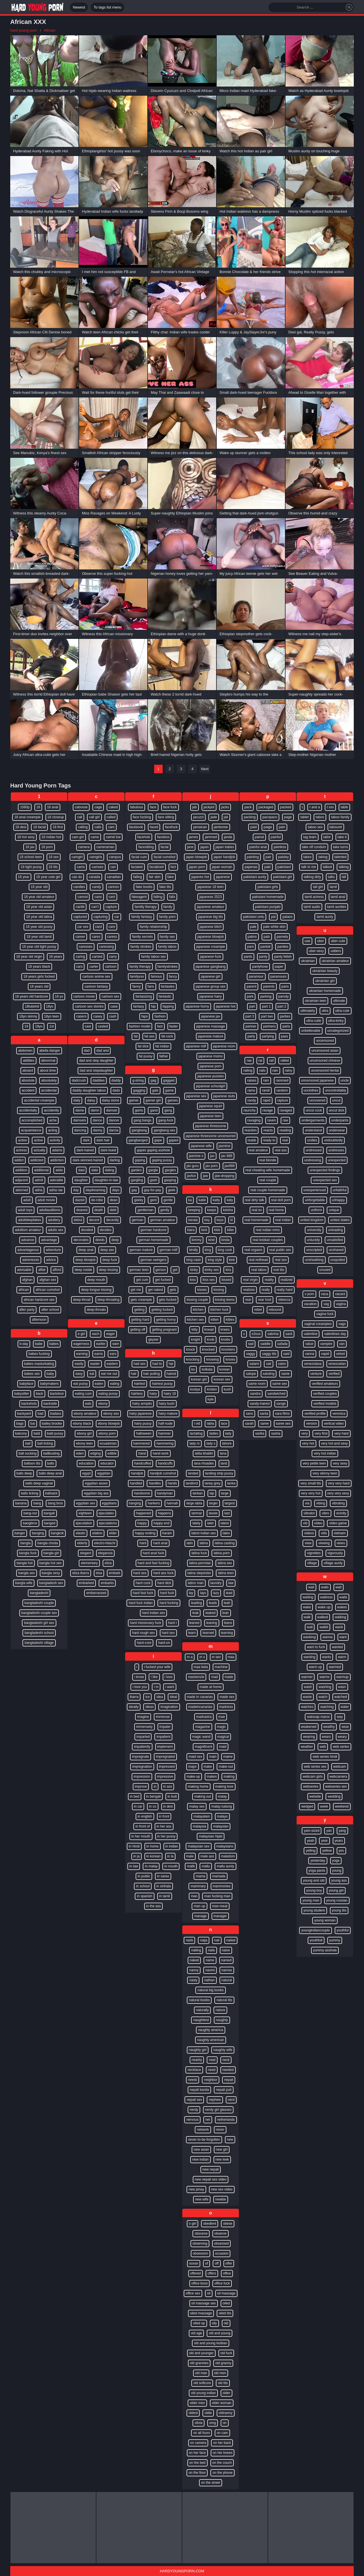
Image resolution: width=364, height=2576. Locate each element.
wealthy (329, 1727)
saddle (265, 1344)
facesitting (146, 847)
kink (232, 1260)
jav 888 (226, 1156)
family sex (167, 937)
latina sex (225, 1563)
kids (217, 1230)
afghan (27, 1280)
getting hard (140, 1320)
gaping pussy (162, 1160)
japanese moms (210, 1056)
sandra (255, 1394)
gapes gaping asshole (153, 1150)
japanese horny (197, 1006)
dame (79, 1110)
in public (144, 1876)
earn (115, 1344)
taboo (320, 817)
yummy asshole (325, 1950)
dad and (102, 1051)
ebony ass (111, 1414)
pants (248, 957)
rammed (282, 1080)
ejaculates (106, 1513)
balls (50, 1463)
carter (93, 967)
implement (165, 1747)
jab (194, 807)
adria (38, 1190)
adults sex (55, 1230)
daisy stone (110, 1100)
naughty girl (197, 2050)
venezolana (312, 1364)
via (307, 1503)
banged (49, 1523)
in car (138, 1806)
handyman (165, 1493)
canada (94, 877)
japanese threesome (210, 1126)
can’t (94, 907)
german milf (168, 1250)
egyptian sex (85, 1503)
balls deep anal (50, 1473)
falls (172, 897)
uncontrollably (335, 1090)
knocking (192, 1359)
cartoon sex (110, 996)
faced (154, 827)
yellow (327, 1851)
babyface (26, 1384)
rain (275, 1070)
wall (310, 1627)
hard (142, 1543)
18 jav (29, 847)
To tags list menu (107, 7)
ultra (325, 1011)
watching (327, 1707)
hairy (153, 1394)
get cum (142, 1280)
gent (153, 1200)
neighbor (210, 2080)
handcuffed (142, 1463)
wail (311, 1587)
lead (229, 1593)
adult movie (46, 1200)
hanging (135, 1503)
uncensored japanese (317, 1080)
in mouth (170, 1866)
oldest (193, 2413)
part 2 (282, 1006)
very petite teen (314, 1463)
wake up (324, 1607)
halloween (143, 1433)
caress (112, 937)
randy (251, 1100)
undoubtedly (333, 1140)
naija (203, 1940)
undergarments (312, 1120)
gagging (139, 1090)
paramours (278, 977)
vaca (324, 1294)
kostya (195, 1389)
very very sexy (338, 1493)
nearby (197, 2060)
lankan (197, 1493)
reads (252, 1140)
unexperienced (314, 1190)
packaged (265, 807)
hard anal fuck (153, 1553)
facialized (157, 867)
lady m (194, 1443)
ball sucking (27, 1453)
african (23, 1290)
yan (329, 1831)
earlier (101, 1344)
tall (344, 877)
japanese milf (196, 1046)
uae (307, 941)
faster (173, 1026)
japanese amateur (210, 907)
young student (314, 1910)
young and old (313, 1880)
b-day (24, 1344)
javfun (191, 1176)
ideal (173, 1697)
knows (230, 1359)
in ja (136, 1856)
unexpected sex (325, 1180)
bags (20, 1424)
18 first (58, 827)
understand (313, 1130)
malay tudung (221, 1806)
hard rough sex (143, 1633)
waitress (326, 1597)
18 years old (39, 986)
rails (262, 1070)
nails (211, 1950)
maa (231, 1657)
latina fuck (199, 1553)
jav (212, 1156)
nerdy (194, 2110)
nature (220, 2010)
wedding (334, 1796)
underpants (339, 1120)
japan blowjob (196, 857)
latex (226, 1533)
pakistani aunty (254, 877)
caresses (85, 947)
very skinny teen (325, 1473)
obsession (200, 2253)
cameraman (105, 847)
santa (264, 1414)
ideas (149, 1707)
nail (217, 1940)
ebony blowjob (109, 1424)
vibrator (309, 1513)
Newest (79, 7)
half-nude (165, 1424)
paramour (256, 977)
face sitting (166, 817)
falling (158, 897)
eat (91, 1374)
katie (202, 1200)
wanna (327, 1637)
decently (112, 1220)
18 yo (59, 996)
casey (97, 1016)
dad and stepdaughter (96, 1070)
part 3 (249, 1016)
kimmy (197, 1240)
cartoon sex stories (89, 1006)
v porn (309, 1294)
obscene (201, 2233)
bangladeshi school (39, 1633)
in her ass (164, 1826)
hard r (172, 1623)
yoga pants (317, 1870)
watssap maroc (318, 1717)
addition (21, 1170)
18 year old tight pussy (39, 947)
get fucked (163, 1280)
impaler (165, 1727)
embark (114, 1573)
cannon (113, 887)
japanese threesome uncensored (210, 1136)
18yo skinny (28, 1016)
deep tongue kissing (96, 1290)
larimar (196, 1513)
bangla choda (47, 1543)
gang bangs (143, 1120)
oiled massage (201, 2313)
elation (97, 1533)
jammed (211, 837)
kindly (193, 1250)
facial (165, 847)
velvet (340, 1354)
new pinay (196, 2189)
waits (343, 1597)
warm (342, 1657)
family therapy (140, 967)
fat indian (162, 1046)
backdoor (57, 1394)
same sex (279, 1384)
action (22, 1140)
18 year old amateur (39, 897)
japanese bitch (211, 927)
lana (223, 1453)
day (75, 1190)
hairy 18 (170, 1394)
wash (308, 1687)
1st (51, 1026)
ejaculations (108, 1523)
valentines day (335, 1334)
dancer (114, 1120)
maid (222, 1747)
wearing (309, 1737)
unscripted (314, 1250)
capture (111, 907)
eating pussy (107, 1394)
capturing (100, 917)
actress (21, 1150)
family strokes (140, 947)
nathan (209, 1980)
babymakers (49, 1384)
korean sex (222, 1379)
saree (264, 1424)
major (192, 1767)
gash (153, 1180)
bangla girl (51, 1553)
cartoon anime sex (96, 977)
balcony (21, 1433)
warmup (342, 1677)
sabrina (272, 1334)
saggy (250, 1354)
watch (322, 1697)
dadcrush (79, 1080)
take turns (340, 847)
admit (39, 1180)
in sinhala (163, 1886)
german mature (140, 1250)
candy (96, 887)
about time (48, 1070)
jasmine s (196, 1156)
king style (215, 1260)
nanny (193, 1970)
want (343, 1637)
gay (134, 1190)
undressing (312, 1160)
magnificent (203, 1747)
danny (97, 1130)
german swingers (153, 1260)
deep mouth (96, 1280)
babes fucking (38, 1354)
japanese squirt (210, 1106)
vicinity (341, 1513)
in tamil (164, 1896)
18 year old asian (39, 907)
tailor (327, 837)
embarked (86, 1583)
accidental (49, 1090)
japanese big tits (210, 917)
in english (145, 1816)
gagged (169, 1080)
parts (286, 1026)
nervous (192, 2120)
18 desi (20, 827)
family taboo (167, 947)
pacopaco (269, 817)
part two (267, 1016)
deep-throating (108, 1300)
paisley (283, 857)
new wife (201, 2199)
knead (209, 1330)
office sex (193, 2293)
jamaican (200, 827)
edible (112, 1453)
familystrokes (167, 967)
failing (137, 877)
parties (285, 1016)
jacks (225, 807)
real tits (278, 1270)
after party (26, 1310)
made (229, 1677)
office (227, 2273)
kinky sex (212, 1270)
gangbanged (138, 1140)
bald (37, 1433)
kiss (193, 1280)
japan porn (197, 867)
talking (344, 867)
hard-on (164, 1643)
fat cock (167, 1036)
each (95, 1334)
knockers (228, 1349)
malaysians (224, 1846)
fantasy (138, 1006)
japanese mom (224, 1046)
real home (276, 1210)
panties (282, 947)
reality (269, 1280)
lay (191, 1593)
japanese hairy (210, 996)
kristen (212, 1389)
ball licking (45, 1443)
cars (79, 967)
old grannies (199, 2363)
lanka (231, 1483)
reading (285, 1130)
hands (172, 1483)
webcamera (338, 1777)
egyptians (109, 1503)
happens (164, 1513)
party (251, 1036)
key (207, 1220)
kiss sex (208, 1280)
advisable (24, 1270)
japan (204, 847)
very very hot (310, 1493)
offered (195, 2273)
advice (51, 1260)
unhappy (338, 1200)
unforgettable (315, 1200)
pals (267, 937)
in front (164, 1816)
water (345, 1707)
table (344, 807)
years (339, 1841)
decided (87, 1230)
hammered (141, 1443)
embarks (107, 1583)
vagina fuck (325, 1314)
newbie (220, 2199)
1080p (24, 807)
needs (192, 2080)
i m (156, 1687)
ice (147, 1697)
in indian (172, 1846)
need (212, 2070)
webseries (310, 1787)
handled (136, 1483)
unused (324, 1270)
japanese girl (210, 977)
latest (225, 1523)
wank (339, 1627)
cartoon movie (84, 996)
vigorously (335, 1553)
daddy (116, 1080)
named (226, 1960)
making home (198, 1787)
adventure (53, 1250)
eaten (99, 1384)
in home (152, 1846)
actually (39, 1150)
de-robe (97, 1200)
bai (32, 1424)
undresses (336, 1150)
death (98, 1210)
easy (78, 1374)
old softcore (202, 2383)
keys (220, 1220)
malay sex (196, 1806)
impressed (167, 1767)
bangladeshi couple (39, 1603)
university (314, 1230)
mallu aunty (225, 1866)
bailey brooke (52, 1424)
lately (196, 1523)
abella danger (49, 1051)
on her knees (222, 2453)
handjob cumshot (163, 1473)
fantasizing (143, 996)
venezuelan (337, 1364)
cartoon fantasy (96, 986)
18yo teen (51, 1016)
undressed (314, 1150)
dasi (81, 1170)
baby (50, 1374)
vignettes (313, 1553)
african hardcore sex (39, 1300)
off (216, 2263)
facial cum (139, 857)
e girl (81, 1334)
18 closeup (55, 817)
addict (19, 1160)
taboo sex (315, 827)
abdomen (25, 1051)
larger (213, 1503)
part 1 (266, 1006)
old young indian (203, 2393)
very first (321, 1433)
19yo (38, 1026)
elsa (99, 1573)
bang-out (30, 1513)
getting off (137, 1330)
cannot (82, 897)
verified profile (315, 1414)
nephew (215, 2100)
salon (282, 1364)
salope (251, 1374)
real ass (281, 1150)
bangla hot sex (51, 1563)
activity (55, 1140)
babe (39, 1344)
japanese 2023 (210, 897)
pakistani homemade (268, 897)
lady (228, 1433)
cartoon (110, 967)
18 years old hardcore (31, 996)
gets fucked (167, 1300)
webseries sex (336, 1787)
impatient (163, 1737)
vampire (326, 1344)
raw (285, 1120)
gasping (170, 1180)
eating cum (83, 1394)
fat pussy (145, 1056)
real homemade (256, 1220)
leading (196, 1603)
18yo (49, 1006)
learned (208, 1633)
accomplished (32, 1120)
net (207, 2120)
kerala (193, 1220)
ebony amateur (85, 1414)
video (318, 1523)
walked (322, 1617)
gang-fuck (165, 1120)
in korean (153, 1856)
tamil (333, 887)
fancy (173, 977)
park (250, 996)
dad (87, 1051)
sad (250, 1344)
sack (289, 1334)
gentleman (145, 1210)
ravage (267, 1110)
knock (190, 1349)
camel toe (113, 837)
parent (251, 986)
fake (170, 877)
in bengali (153, 1796)
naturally (202, 2010)
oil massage (226, 2293)
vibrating (338, 1503)
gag (153, 1080)
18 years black (39, 967)
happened (143, 1513)
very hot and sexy (334, 1443)
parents (268, 986)
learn (192, 1633)
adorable (56, 1180)
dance (97, 1120)
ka (190, 1200)
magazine (202, 1727)
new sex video (222, 2189)
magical (223, 1737)
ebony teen (84, 1443)
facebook (136, 827)
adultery (54, 1220)
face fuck (170, 807)
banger (20, 1533)
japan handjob (224, 857)
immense (163, 1717)
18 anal (52, 807)
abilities (28, 1061)
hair (133, 1374)
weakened (309, 1727)
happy (142, 1523)
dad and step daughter (96, 1061)
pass (284, 1036)
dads (116, 1090)
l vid (197, 1424)
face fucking (142, 817)
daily (76, 1100)
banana (20, 1503)
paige (268, 827)
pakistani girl (282, 877)
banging (38, 1533)
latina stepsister (199, 1573)
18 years (55, 957)
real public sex (280, 1250)
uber (320, 941)
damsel (111, 1110)
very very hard (338, 1483)
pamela (282, 937)
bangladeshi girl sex (39, 1623)
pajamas (251, 867)
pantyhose (260, 967)
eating (114, 1384)
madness (226, 1707)
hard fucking (169, 1603)
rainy (288, 1070)
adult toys (25, 1210)
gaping (140, 1160)
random (282, 1090)
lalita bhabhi (204, 1453)
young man (310, 1900)
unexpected (337, 1160)
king (208, 1250)
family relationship (153, 927)
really (266, 1290)
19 (26, 1026)
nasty (193, 1980)
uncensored (325, 1041)
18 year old (39, 887)
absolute (28, 1080)
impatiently (142, 1747)
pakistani (284, 867)
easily (79, 1364)
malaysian (220, 1826)
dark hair (103, 1140)
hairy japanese (140, 1414)
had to (157, 1364)
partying (268, 1036)
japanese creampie (210, 947)
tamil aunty (325, 917)
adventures (30, 1260)
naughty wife (222, 2050)
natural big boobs (210, 1990)
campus (115, 857)
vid (305, 1523)
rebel (258, 1310)
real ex (257, 1210)
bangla (25, 1543)
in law (133, 1866)
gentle (168, 1200)
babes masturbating (39, 1364)
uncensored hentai (325, 1070)
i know (139, 1677)
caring (80, 957)
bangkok (57, 1533)
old (226, 2323)
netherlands (226, 2120)
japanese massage (210, 1026)
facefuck (171, 827)
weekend (342, 1806)
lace (224, 1424)
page (288, 817)
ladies (213, 1433)
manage (200, 1916)
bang (37, 1503)
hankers (154, 1503)
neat (212, 2060)
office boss (199, 2283)
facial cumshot (164, 857)
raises (251, 1080)
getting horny (166, 1320)
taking (322, 857)
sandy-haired (259, 1404)
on (224, 2423)
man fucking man (217, 1896)
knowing (212, 1359)
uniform (316, 1210)
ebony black (82, 1424)
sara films (282, 1414)
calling (83, 827)
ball (27, 1443)
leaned (194, 1623)
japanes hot (200, 877)
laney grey (212, 1483)
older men (197, 2403)
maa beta (201, 1667)
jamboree (221, 827)
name (210, 1960)
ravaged (286, 1110)
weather (307, 1747)
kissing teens (225, 1300)
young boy (314, 1890)
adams (57, 1150)
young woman (325, 1920)
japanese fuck (210, 957)
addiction (57, 1160)
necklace (194, 2070)
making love (224, 1787)
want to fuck (316, 1647)
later (210, 1523)
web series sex (315, 1767)
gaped (173, 1140)
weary (342, 1737)
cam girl (78, 837)
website (315, 1796)
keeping (194, 1210)
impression (142, 1777)
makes (212, 1777)
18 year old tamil (38, 937)
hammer (164, 1433)
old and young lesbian (210, 2343)
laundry (216, 1583)
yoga (336, 1861)
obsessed (221, 2243)
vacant (340, 1294)
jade (213, 817)
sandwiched (276, 1394)
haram (167, 1533)
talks (331, 877)
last (227, 1513)
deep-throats (96, 1310)
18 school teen (31, 857)
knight (195, 1340)
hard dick (164, 1583)
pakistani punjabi (267, 907)
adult (27, 1200)
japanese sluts (224, 1096)
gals (155, 1090)
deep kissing (108, 1270)
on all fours (201, 2433)
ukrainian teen (315, 1001)
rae (249, 1061)
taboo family (340, 817)
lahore (226, 1443)
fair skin (154, 877)
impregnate (140, 1757)
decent (94, 1220)
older (226, 2393)
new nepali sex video (210, 2179)
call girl (94, 817)
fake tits (165, 887)
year (324, 1841)
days (115, 1190)
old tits (223, 2383)
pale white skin (274, 927)
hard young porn (23, 30)
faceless (163, 837)
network (203, 2130)
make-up (193, 1777)
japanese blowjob (210, 937)
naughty (222, 2020)
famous (156, 977)
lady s (210, 1443)
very (304, 1433)
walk (307, 1617)
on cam (222, 2433)
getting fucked (162, 1310)
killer (230, 1230)
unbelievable (310, 1031)
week (324, 1806)
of (206, 2263)
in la (170, 1856)
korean (225, 1369)
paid (253, 827)
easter (95, 1364)
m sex (216, 1657)
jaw (205, 1176)
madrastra (204, 1717)
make (208, 1767)
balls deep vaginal (39, 1483)
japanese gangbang (211, 967)
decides (105, 1230)
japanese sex (196, 1096)
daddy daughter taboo (89, 1090)
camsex (97, 867)
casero (81, 1016)
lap (212, 1493)
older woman (221, 2403)
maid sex (195, 1757)
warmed (335, 1667)
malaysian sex (198, 1846)
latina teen (225, 1573)
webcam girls (312, 1777)
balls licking (29, 1493)
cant (112, 897)
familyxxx (137, 977)
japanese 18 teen (210, 887)
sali (268, 1364)
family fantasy (141, 917)
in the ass (153, 1906)
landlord (192, 1483)
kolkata (207, 1369)
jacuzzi (198, 817)
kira (228, 1270)
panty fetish (282, 957)
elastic (80, 1533)
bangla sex (26, 1573)
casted (103, 1026)
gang (168, 1110)
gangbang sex (164, 1130)
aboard (27, 1070)
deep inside (83, 1270)
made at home (211, 1687)
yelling (310, 1851)
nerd (231, 2100)
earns (98, 1354)
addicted (36, 1160)
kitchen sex (195, 1320)
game (169, 1090)
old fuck (226, 2353)
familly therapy (145, 907)
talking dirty (312, 877)
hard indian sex (153, 1613)
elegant (85, 1553)
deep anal (86, 1250)
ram (266, 1080)
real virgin (250, 1280)
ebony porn (106, 1433)
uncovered (317, 1100)
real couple (267, 1180)
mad (214, 1677)
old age (196, 2333)
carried (97, 957)
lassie (213, 1513)
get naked (155, 1290)
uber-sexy (316, 951)
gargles (170, 1170)
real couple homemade (267, 1190)
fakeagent (139, 897)
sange (281, 1404)
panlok (265, 947)
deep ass (107, 1250)
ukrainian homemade (325, 991)
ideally (133, 1707)
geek (171, 1190)
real (285, 1140)
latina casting (225, 1543)
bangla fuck (27, 1553)
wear (345, 1727)
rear (248, 1300)
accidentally (28, 1110)
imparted (143, 1737)
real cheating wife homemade (267, 1170)
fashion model (139, 1026)
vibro (325, 1513)
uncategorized (338, 1031)
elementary (89, 1563)
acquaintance (31, 1130)
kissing (219, 1290)
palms (252, 937)
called (111, 817)
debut (78, 1220)
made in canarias (200, 1697)
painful (276, 837)
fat (135, 1036)
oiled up (199, 2323)
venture (316, 1374)
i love (169, 1677)
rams (251, 1090)
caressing (106, 947)
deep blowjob (85, 1260)
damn (95, 1110)
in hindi (134, 1846)
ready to (269, 1140)
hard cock (143, 1583)
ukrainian (308, 961)
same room (257, 1384)
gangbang (139, 1130)
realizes (249, 1290)
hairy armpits (142, 1404)
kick (204, 1230)
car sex (82, 927)
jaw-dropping (224, 1176)
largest (230, 1503)
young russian (337, 1900)
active (38, 1140)
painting (253, 857)
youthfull (316, 1940)
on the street (210, 2483)
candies (79, 887)
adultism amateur (28, 1230)
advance (27, 1240)
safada (282, 1344)
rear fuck (264, 1300)
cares (96, 937)
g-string (138, 1080)
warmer (307, 1677)
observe (220, 2233)
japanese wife (201, 1146)
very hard (341, 1433)
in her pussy (166, 1836)
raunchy (249, 1110)
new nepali (210, 2169)
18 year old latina (39, 917)
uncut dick (336, 1110)
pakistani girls (267, 887)
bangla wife (23, 1583)
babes (54, 1344)
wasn (342, 1687)
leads (213, 1603)
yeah (310, 1841)
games (172, 1100)
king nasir (193, 1260)
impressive (165, 1777)
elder (113, 1533)
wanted (337, 1647)
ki (231, 1220)
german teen (138, 1270)
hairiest (139, 1384)
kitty (194, 1330)
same (285, 1374)
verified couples (325, 1394)
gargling (137, 1180)
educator (107, 1463)
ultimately (307, 1011)
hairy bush (166, 1404)
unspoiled (337, 1260)
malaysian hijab (210, 1836)
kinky (194, 1270)
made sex (227, 1697)
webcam (339, 1767)
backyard (24, 1414)
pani (250, 947)
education (86, 1463)
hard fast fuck (143, 1593)
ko (193, 1369)
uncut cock (314, 1110)
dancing (80, 1130)
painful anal (258, 847)
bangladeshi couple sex (39, 1613)
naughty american (210, 2040)
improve (141, 1787)
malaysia (199, 1826)
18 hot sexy (25, 837)
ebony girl (84, 1433)
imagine (143, 1717)
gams (139, 1110)
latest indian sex (203, 1533)
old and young (219, 2333)
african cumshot (48, 1290)
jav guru (193, 1166)
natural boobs (199, 2000)
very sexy (340, 1463)
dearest (82, 1210)
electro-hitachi (104, 1543)
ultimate (339, 1001)
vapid (325, 1354)
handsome (142, 1493)
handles (155, 1483)
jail (226, 817)
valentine (310, 1334)
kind (211, 1240)
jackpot (209, 807)
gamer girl (153, 1100)
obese (227, 2224)
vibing (320, 1503)
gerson (161, 1270)
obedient (209, 2224)
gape (158, 1140)
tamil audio (312, 907)
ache (53, 1120)
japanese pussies (210, 1076)
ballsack (51, 1493)
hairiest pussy (162, 1384)
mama (200, 1876)
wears (326, 1737)
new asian (201, 2150)
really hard (285, 1290)
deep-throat (81, 1300)
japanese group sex (211, 986)
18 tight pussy (31, 867)
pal (273, 917)
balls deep (24, 1473)
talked (327, 867)
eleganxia (105, 1553)
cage (98, 807)
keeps (211, 1210)
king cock (225, 1250)
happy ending (145, 1533)
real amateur (258, 1150)
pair (268, 857)
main (212, 1757)
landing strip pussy (219, 1473)
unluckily (313, 1240)
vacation (310, 1304)
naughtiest (201, 2020)
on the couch (222, 2463)
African (49, 30)
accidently (51, 1110)
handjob (137, 1473)
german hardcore (153, 1230)
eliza (108, 1563)
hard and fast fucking (153, 1563)
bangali (49, 1513)
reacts (268, 1130)
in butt (172, 1796)
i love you (140, 1687)
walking (340, 1617)
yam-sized (311, 1831)
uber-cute (338, 941)
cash (112, 1016)
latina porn (221, 1553)
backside (50, 1404)
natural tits (224, 2000)
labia (210, 1424)
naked (194, 1960)
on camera (198, 2443)
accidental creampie (39, 1100)
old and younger (201, 2353)
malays (222, 1816)
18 (38, 807)
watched (340, 1697)
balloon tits (32, 1463)
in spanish (144, 1896)
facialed (136, 867)
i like (154, 1677)
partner (250, 1026)
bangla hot (24, 1563)
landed (193, 1473)
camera (84, 847)
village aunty (333, 1563)
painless (280, 847)
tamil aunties (336, 907)
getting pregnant (164, 1330)
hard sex (168, 1633)
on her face (197, 2453)
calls (97, 827)
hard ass (139, 1573)
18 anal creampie (27, 817)
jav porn (212, 1166)
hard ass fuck (163, 1573)
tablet (304, 817)
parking (265, 996)
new (230, 2140)
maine (228, 1757)
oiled (226, 2303)
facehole (143, 837)
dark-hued (108, 1150)
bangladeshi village (38, 1643)
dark (86, 1140)
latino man (195, 1583)
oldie (208, 2413)
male (190, 1856)
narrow (227, 1970)
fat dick (143, 1046)
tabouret (336, 827)
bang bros (55, 1503)
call (79, 817)
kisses (201, 1290)
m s (202, 1657)
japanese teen (210, 1116)
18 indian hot (51, 837)
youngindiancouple (315, 1930)
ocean (193, 2263)
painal (259, 837)
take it (342, 837)
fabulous (136, 807)
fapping (168, 1006)
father (163, 1056)
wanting (309, 1657)
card (98, 927)
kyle (211, 1399)
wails (325, 1587)
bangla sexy (51, 1573)
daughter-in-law (106, 1180)
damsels (79, 1120)
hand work (160, 1453)
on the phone (222, 2473)
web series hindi (325, 1757)
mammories (222, 1886)
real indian (283, 1220)
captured (80, 917)
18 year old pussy (39, 927)
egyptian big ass (96, 1493)
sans (249, 1414)
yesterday (317, 1861)
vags (342, 1324)
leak (195, 1613)
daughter (81, 1180)
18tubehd (32, 1006)
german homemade (153, 1240)
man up (199, 1906)
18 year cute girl (48, 877)
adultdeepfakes (29, 1220)
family (168, 907)
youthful (343, 1930)
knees (225, 1330)
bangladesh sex (51, 1583)
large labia (194, 1503)
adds (59, 1170)
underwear (337, 1130)
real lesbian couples (268, 1240)
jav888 (230, 1166)
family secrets (142, 937)
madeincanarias (200, 1707)
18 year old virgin (29, 957)
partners (269, 1026)
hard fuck (167, 1593)
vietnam (340, 1533)
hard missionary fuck (145, 1623)
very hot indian (325, 1453)
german (137, 1220)
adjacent (21, 1180)
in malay (151, 1866)
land (224, 1463)
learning (227, 1633)
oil (208, 2293)
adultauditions (49, 1210)
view (308, 1543)
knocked (208, 1349)
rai (260, 1061)
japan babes (225, 847)
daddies (99, 1080)
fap (153, 1006)
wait (339, 1587)
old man (201, 2373)
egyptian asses (96, 1483)
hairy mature (167, 1414)
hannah (172, 1503)
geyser (153, 1340)
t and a (314, 807)
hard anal (160, 1543)
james (193, 837)
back (39, 1394)
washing (324, 1687)
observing (200, 2243)
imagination (169, 1707)
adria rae (56, 1190)
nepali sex (194, 2100)
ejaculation (84, 1523)
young (337, 1870)
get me (136, 1290)
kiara (191, 1230)
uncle (345, 1080)
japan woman (222, 867)
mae (221, 1717)
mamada (219, 1876)
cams (81, 867)
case (113, 1006)
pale (253, 927)
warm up (315, 1667)
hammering (164, 1443)
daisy (91, 1100)
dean (113, 1200)
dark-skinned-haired (88, 1160)
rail (271, 1061)
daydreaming (95, 1190)
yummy (334, 1940)
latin (190, 1543)
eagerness (81, 1344)
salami (254, 1364)
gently (164, 1210)
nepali (228, 2080)
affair (42, 1270)
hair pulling (151, 1374)
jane (190, 847)
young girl (336, 1890)
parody (283, 996)
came (95, 837)
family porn (167, 917)
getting (139, 1310)
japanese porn (210, 1066)
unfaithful (340, 1190)
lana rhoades (204, 1463)
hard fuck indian (141, 1603)
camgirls (95, 857)
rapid (266, 1100)
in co (152, 1806)
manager (220, 1916)
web (323, 1747)
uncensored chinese (325, 1061)
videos (309, 1533)
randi (266, 1090)
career (80, 937)
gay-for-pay (152, 1190)
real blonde (267, 1160)
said (286, 1354)
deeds (100, 1240)
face (153, 807)
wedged (307, 1806)
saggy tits (269, 1354)
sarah (249, 1424)
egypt (86, 1473)
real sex (281, 1260)
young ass (339, 1880)
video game (338, 1523)
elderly (82, 1543)
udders (335, 951)
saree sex (283, 1424)
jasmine (224, 1146)
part (252, 1006)
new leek (222, 2159)
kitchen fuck (219, 1310)
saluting (268, 1374)
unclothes (311, 1090)
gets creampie (141, 1300)
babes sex (32, 1374)
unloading (335, 1230)
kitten (215, 1320)
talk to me (308, 867)
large (225, 1493)
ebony (102, 1404)
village (312, 1563)
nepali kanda (199, 2090)
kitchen (198, 1310)
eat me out (109, 1374)
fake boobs (144, 887)
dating (109, 1170)
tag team (310, 837)
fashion (160, 1016)
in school (142, 1886)
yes (341, 1851)
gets (173, 1290)
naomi (210, 1970)
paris (285, 986)
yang (342, 1831)
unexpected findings (325, 1170)
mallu (206, 1866)
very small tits (310, 1483)
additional (41, 1170)
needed (228, 2070)
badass (55, 1414)
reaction (251, 1130)
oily (214, 2323)
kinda (226, 1240)
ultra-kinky (336, 1021)
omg (212, 2423)
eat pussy (80, 1384)
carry (113, 957)
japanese (223, 877)
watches (307, 1707)
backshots (29, 1404)
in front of (142, 1826)
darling (115, 1160)
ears (113, 1354)
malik (191, 1866)
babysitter (21, 1394)
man (194, 1896)
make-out (226, 1767)
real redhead (258, 1260)
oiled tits (225, 2313)
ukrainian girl (324, 981)
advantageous (28, 1250)
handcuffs (165, 1463)
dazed (79, 1200)
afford (57, 1270)
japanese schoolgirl (210, 1086)
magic (221, 1727)
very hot (308, 1443)
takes (307, 857)
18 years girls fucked (39, 977)
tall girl (318, 887)
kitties (230, 1320)
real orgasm (253, 1250)
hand (142, 1453)
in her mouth (140, 1836)
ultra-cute (342, 1011)
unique (334, 1210)
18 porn (47, 847)
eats (88, 1404)
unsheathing (314, 1260)
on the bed (197, 2463)
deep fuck (109, 1260)
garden (136, 1170)
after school (50, 1310)
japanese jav (210, 1016)
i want (169, 1687)
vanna (309, 1354)
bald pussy (55, 1433)
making (229, 1777)
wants (326, 1657)
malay (222, 1796)
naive (226, 1950)
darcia (114, 1130)
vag (326, 1304)
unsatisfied (335, 1240)
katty (216, 1200)
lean (225, 1613)
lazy (216, 1593)
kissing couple (197, 1300)
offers (212, 2273)
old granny (223, 2363)
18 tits (53, 867)
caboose (81, 807)
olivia (198, 2423)
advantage (49, 1240)
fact (173, 867)
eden (80, 1453)
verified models (324, 1404)
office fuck (222, 2283)
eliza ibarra (80, 1573)
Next (205, 769)
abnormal (48, 1061)
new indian (200, 2159)
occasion (221, 2253)
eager (110, 1334)
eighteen (85, 1513)
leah (227, 1603)
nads (189, 1940)
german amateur (162, 1220)
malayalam (201, 1816)
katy (230, 1200)
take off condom (314, 847)
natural (227, 1980)
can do (77, 877)
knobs (225, 1340)
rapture (282, 1100)
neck (225, 2060)
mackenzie (196, 1677)
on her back (222, 2443)
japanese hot (225, 1006)
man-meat (220, 1906)
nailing (196, 1950)
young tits (339, 1910)
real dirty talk (254, 1200)
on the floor (197, 2473)
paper (279, 967)
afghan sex (47, 1280)
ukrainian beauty (324, 971)
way (340, 1717)
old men (220, 2373)
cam (111, 827)
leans (228, 1623)
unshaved (336, 1250)
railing (247, 1070)
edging (95, 1453)
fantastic (165, 996)
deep (115, 1240)
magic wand (201, 1737)
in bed (134, 1796)
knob (210, 1340)
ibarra (134, 1697)
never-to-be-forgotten (204, 2140)
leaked (210, 1613)
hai (171, 1364)
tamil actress (314, 897)
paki (267, 867)
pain (282, 827)
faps (144, 1016)
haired (171, 1374)
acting (52, 1130)
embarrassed (96, 1593)
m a (190, 1657)
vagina (341, 1304)
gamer (134, 1100)
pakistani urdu (253, 917)
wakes (342, 1607)
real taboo (258, 1270)
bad (40, 1414)
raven (271, 1120)
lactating (196, 1433)
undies (312, 1140)
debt (113, 1210)
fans (151, 986)
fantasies (168, 986)
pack (247, 807)
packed (285, 807)
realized (287, 1280)
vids (324, 1533)
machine (221, 1667)
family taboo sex (153, 957)
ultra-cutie (313, 1021)
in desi (168, 1806)
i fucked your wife (157, 1667)
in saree (163, 1876)
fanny (136, 986)
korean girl (199, 1379)
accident (28, 1090)
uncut (336, 1100)
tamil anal (338, 897)
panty (263, 957)
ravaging (253, 1120)
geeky (138, 1200)
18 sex (54, 857)
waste (307, 1697)
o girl (192, 2224)
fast (159, 1026)
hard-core (144, 1643)
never (220, 2130)
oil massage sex (203, 2303)
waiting (308, 1597)
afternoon (39, 1320)
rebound (275, 1310)
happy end (161, 1523)
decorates (80, 1240)
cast (88, 1026)
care (112, 927)
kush (227, 1389)
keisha (228, 1210)
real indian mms (268, 1230)
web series (341, 1747)
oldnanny (226, 2413)
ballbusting (51, 1453)
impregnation (142, 1767)
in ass (167, 1787)
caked (113, 807)
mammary (198, 1886)
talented (340, 857)
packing (249, 817)
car (116, 917)
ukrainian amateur (335, 961)
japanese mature (210, 1036)
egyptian (103, 1473)
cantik (80, 907)
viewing (324, 1543)
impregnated (165, 1757)
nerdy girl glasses (218, 2110)
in (155, 1787)
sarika (259, 1433)
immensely (144, 1727)
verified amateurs (325, 1384)
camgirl (77, 857)
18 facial (39, 827)
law (230, 1583)
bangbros (30, 1523)
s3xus (256, 1334)
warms (324, 1677)
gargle (153, 1170)
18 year (23, 877)
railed (284, 1061)
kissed (226, 1280)
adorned (21, 1190)
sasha (275, 1433)
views (341, 1543)
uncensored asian (324, 1051)
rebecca (284, 1300)
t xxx (330, 807)
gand (154, 1110)
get (175, 1270)
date (94, 1170)
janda (228, 837)
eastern (112, 1364)
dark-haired (85, 1150)
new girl (222, 2150)
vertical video (334, 1424)
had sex (140, 1364)
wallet (323, 1627)
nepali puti (223, 2090)
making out (202, 1796)
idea (159, 1697)
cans (98, 897)
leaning (211, 1623)
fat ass (149, 1036)
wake (307, 1607)
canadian (114, 877)
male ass (207, 1856)
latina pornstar (200, 1563)
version (311, 1424)
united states (339, 1220)
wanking (309, 1637)
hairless (136, 1394)
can (113, 867)
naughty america (210, 2030)
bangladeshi (39, 1593)
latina (204, 1543)
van (342, 1344)
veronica (338, 1414)
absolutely (49, 1080)
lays (203, 1593)
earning (82, 1354)
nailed (230, 1940)
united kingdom (311, 1220)
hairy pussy (143, 1424)
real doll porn (281, 1200)
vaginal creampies (318, 1324)
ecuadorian (108, 1443)
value (309, 1344)
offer (229, 2263)
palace (287, 917)
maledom (228, 1856)
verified (334, 1374)
